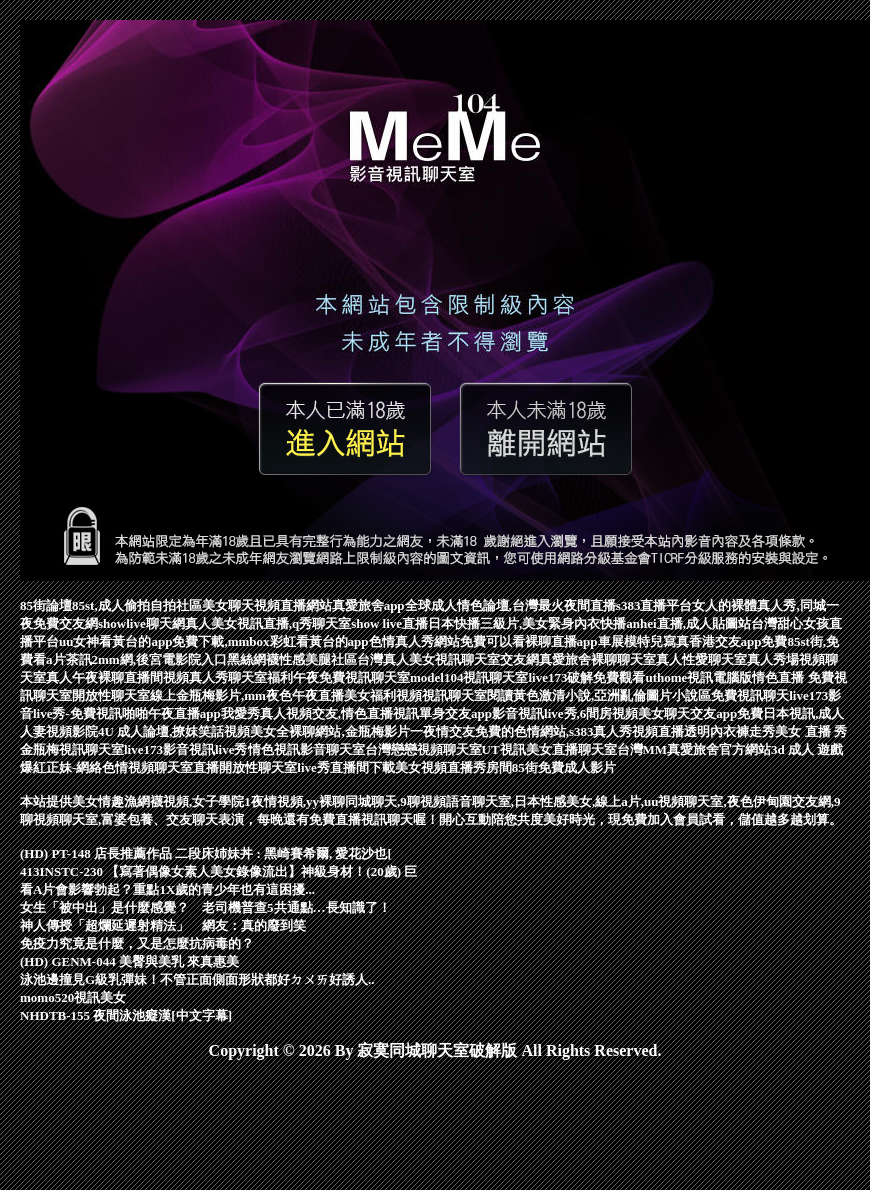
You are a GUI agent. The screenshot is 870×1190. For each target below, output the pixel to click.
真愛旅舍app (368, 605)
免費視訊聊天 (750, 695)
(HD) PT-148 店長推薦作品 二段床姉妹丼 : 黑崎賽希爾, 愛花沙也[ (206, 853)
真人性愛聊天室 (701, 659)
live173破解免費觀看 (586, 677)
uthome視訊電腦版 (698, 677)
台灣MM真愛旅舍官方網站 (694, 749)
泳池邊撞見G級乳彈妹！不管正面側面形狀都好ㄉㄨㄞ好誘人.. (197, 979)
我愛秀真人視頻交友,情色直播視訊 (320, 713)
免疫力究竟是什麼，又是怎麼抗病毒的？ (137, 943)
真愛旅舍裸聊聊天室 (597, 659)
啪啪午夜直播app (171, 713)
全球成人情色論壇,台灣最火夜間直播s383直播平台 (549, 605)
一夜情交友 (442, 731)
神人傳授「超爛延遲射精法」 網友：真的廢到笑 (163, 925)
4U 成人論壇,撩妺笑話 (161, 731)
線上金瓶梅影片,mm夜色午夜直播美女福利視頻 (286, 695)
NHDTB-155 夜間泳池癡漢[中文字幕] (126, 1015)
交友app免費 (726, 713)
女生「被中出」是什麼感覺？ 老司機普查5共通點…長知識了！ (205, 907)
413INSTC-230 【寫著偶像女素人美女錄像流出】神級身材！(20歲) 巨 (218, 871)
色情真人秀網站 (414, 641)
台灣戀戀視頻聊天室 (423, 749)
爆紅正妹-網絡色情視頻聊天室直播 (119, 767)
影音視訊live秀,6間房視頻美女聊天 (591, 713)
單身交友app (455, 713)
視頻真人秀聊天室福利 (228, 677)
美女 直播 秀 (811, 731)
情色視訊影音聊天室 (306, 749)
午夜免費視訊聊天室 (351, 677)
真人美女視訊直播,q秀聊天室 (268, 623)
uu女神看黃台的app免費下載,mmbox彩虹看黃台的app (214, 641)
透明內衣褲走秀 (729, 731)
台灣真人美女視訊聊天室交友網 (448, 659)
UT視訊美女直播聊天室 (549, 749)
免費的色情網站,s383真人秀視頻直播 (580, 731)
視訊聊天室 (454, 695)
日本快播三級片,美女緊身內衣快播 (527, 623)
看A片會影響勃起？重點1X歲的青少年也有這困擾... (167, 889)
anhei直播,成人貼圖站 (688, 623)
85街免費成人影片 (564, 767)
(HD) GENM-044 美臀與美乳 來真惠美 (129, 961)
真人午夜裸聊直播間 (104, 677)
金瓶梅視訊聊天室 (72, 749)
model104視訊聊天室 (469, 677)
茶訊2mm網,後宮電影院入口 (146, 659)
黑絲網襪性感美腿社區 (292, 659)
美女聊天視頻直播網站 (267, 605)
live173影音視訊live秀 (186, 749)
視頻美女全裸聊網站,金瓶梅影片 (316, 731)
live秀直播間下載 (346, 767)
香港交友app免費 (738, 641)
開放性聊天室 (258, 767)
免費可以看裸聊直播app (529, 641)
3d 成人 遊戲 (807, 749)
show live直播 (389, 623)
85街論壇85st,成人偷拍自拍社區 (111, 605)
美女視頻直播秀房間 (453, 767)
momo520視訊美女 (73, 997)
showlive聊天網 (141, 623)
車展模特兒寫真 (643, 641)
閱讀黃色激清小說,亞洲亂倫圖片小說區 (599, 695)
